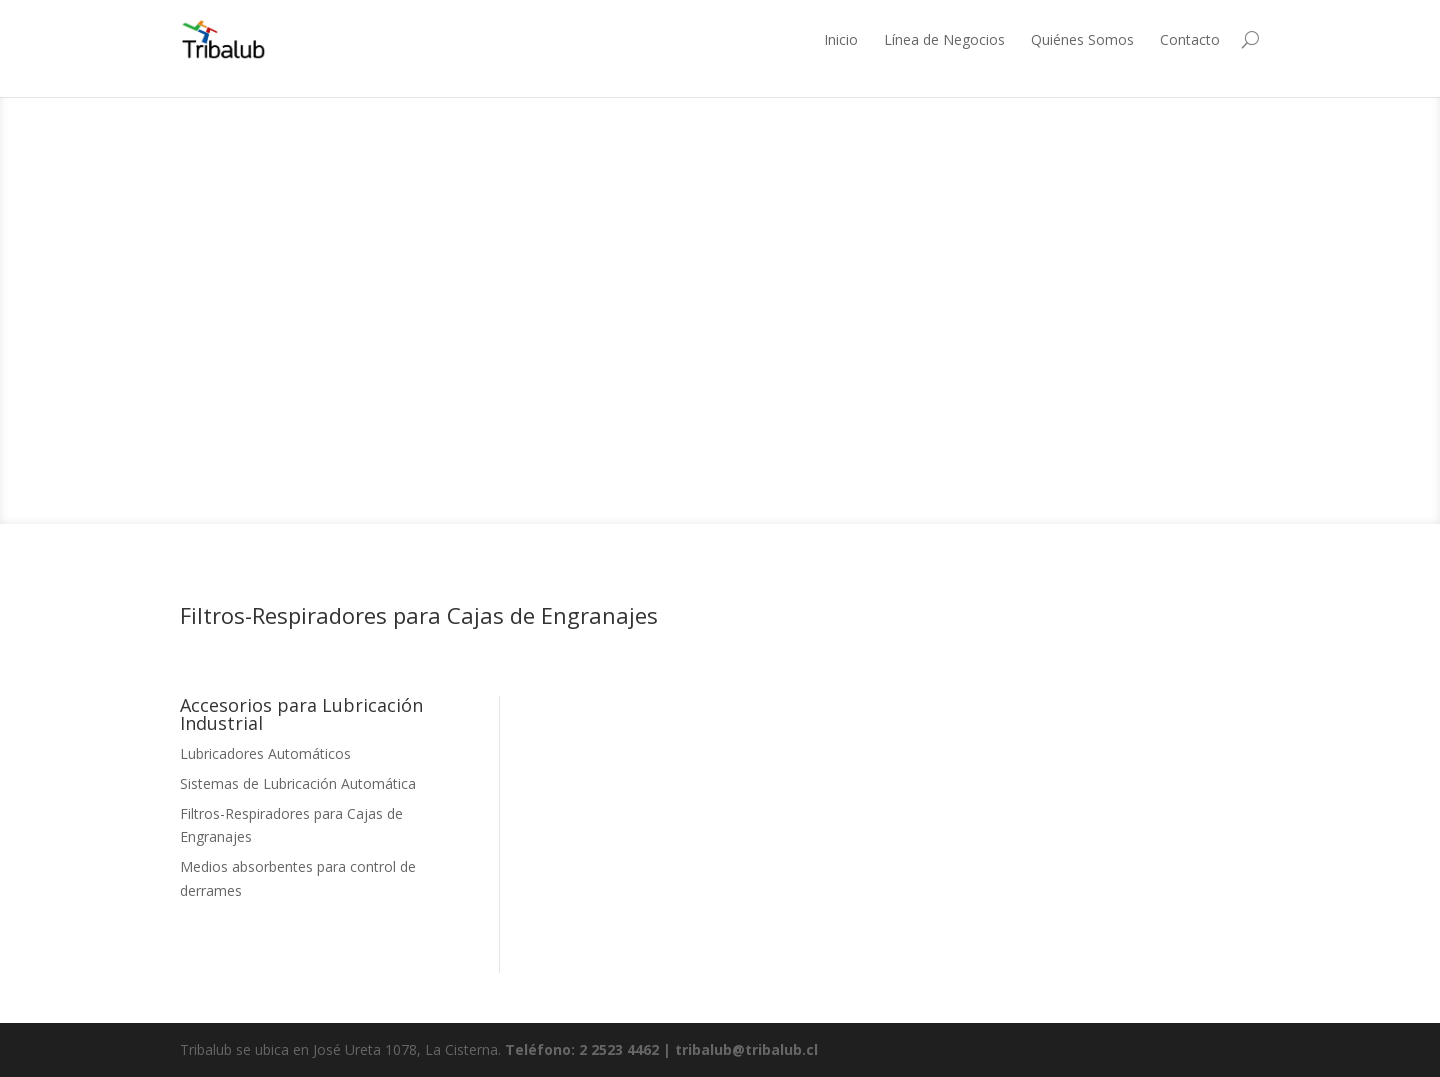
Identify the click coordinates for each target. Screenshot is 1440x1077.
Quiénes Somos (1082, 39)
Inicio (841, 39)
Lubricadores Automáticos (265, 753)
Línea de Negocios (944, 39)
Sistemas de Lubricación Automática (298, 783)
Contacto (1190, 39)
